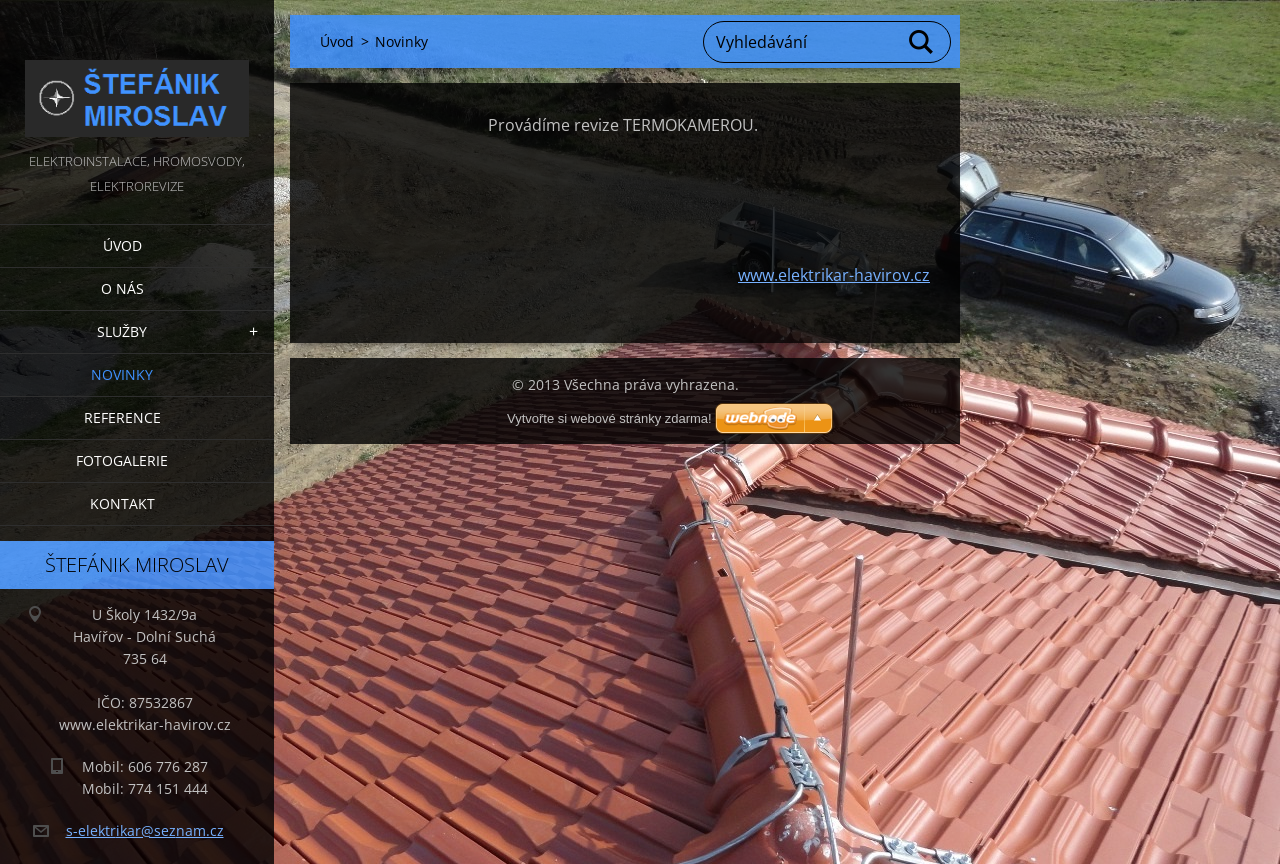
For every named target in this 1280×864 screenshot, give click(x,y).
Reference (122, 417)
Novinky (122, 374)
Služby (122, 331)
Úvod (122, 245)
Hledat (922, 42)
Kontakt (122, 503)
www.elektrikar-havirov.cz (834, 275)
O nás (122, 288)
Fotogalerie (122, 460)
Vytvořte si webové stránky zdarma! (609, 418)
